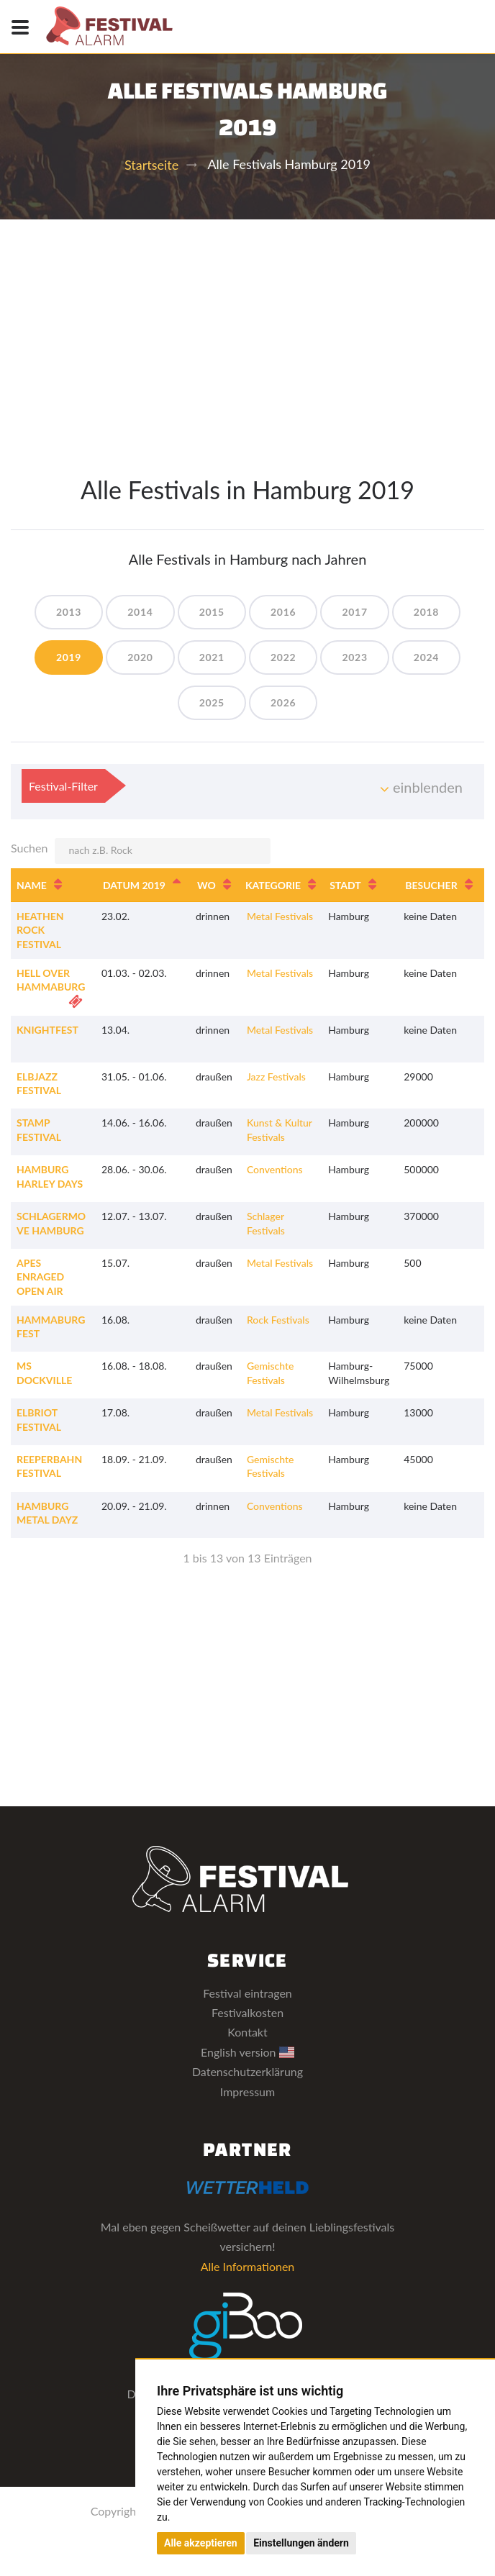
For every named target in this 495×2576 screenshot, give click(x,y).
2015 (211, 612)
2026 (283, 702)
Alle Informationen (248, 2266)
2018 (426, 612)
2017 (354, 612)
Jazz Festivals (276, 1076)
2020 (140, 657)
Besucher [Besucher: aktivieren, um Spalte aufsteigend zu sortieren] (431, 885)
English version (247, 2052)
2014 (140, 612)
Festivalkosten (247, 2012)
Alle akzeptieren (200, 2543)
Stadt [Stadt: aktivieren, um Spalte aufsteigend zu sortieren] (345, 885)
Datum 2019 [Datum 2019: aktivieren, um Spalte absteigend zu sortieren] (134, 885)
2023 (354, 657)
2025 (211, 702)
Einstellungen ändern (301, 2543)
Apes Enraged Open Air (40, 1277)
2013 (68, 612)
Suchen (141, 851)
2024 (426, 657)
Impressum (247, 2091)
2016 (283, 612)
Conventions (275, 1169)
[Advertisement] (247, 327)
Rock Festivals (278, 1320)
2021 (211, 657)
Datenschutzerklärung (247, 2071)
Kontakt (247, 2032)
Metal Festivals (280, 916)
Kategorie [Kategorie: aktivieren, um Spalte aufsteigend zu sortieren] (273, 885)
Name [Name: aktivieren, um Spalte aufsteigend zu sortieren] (32, 885)
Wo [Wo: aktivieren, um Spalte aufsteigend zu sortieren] (206, 885)
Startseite (151, 165)
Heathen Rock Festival (40, 930)
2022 (283, 657)
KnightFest (47, 1030)
